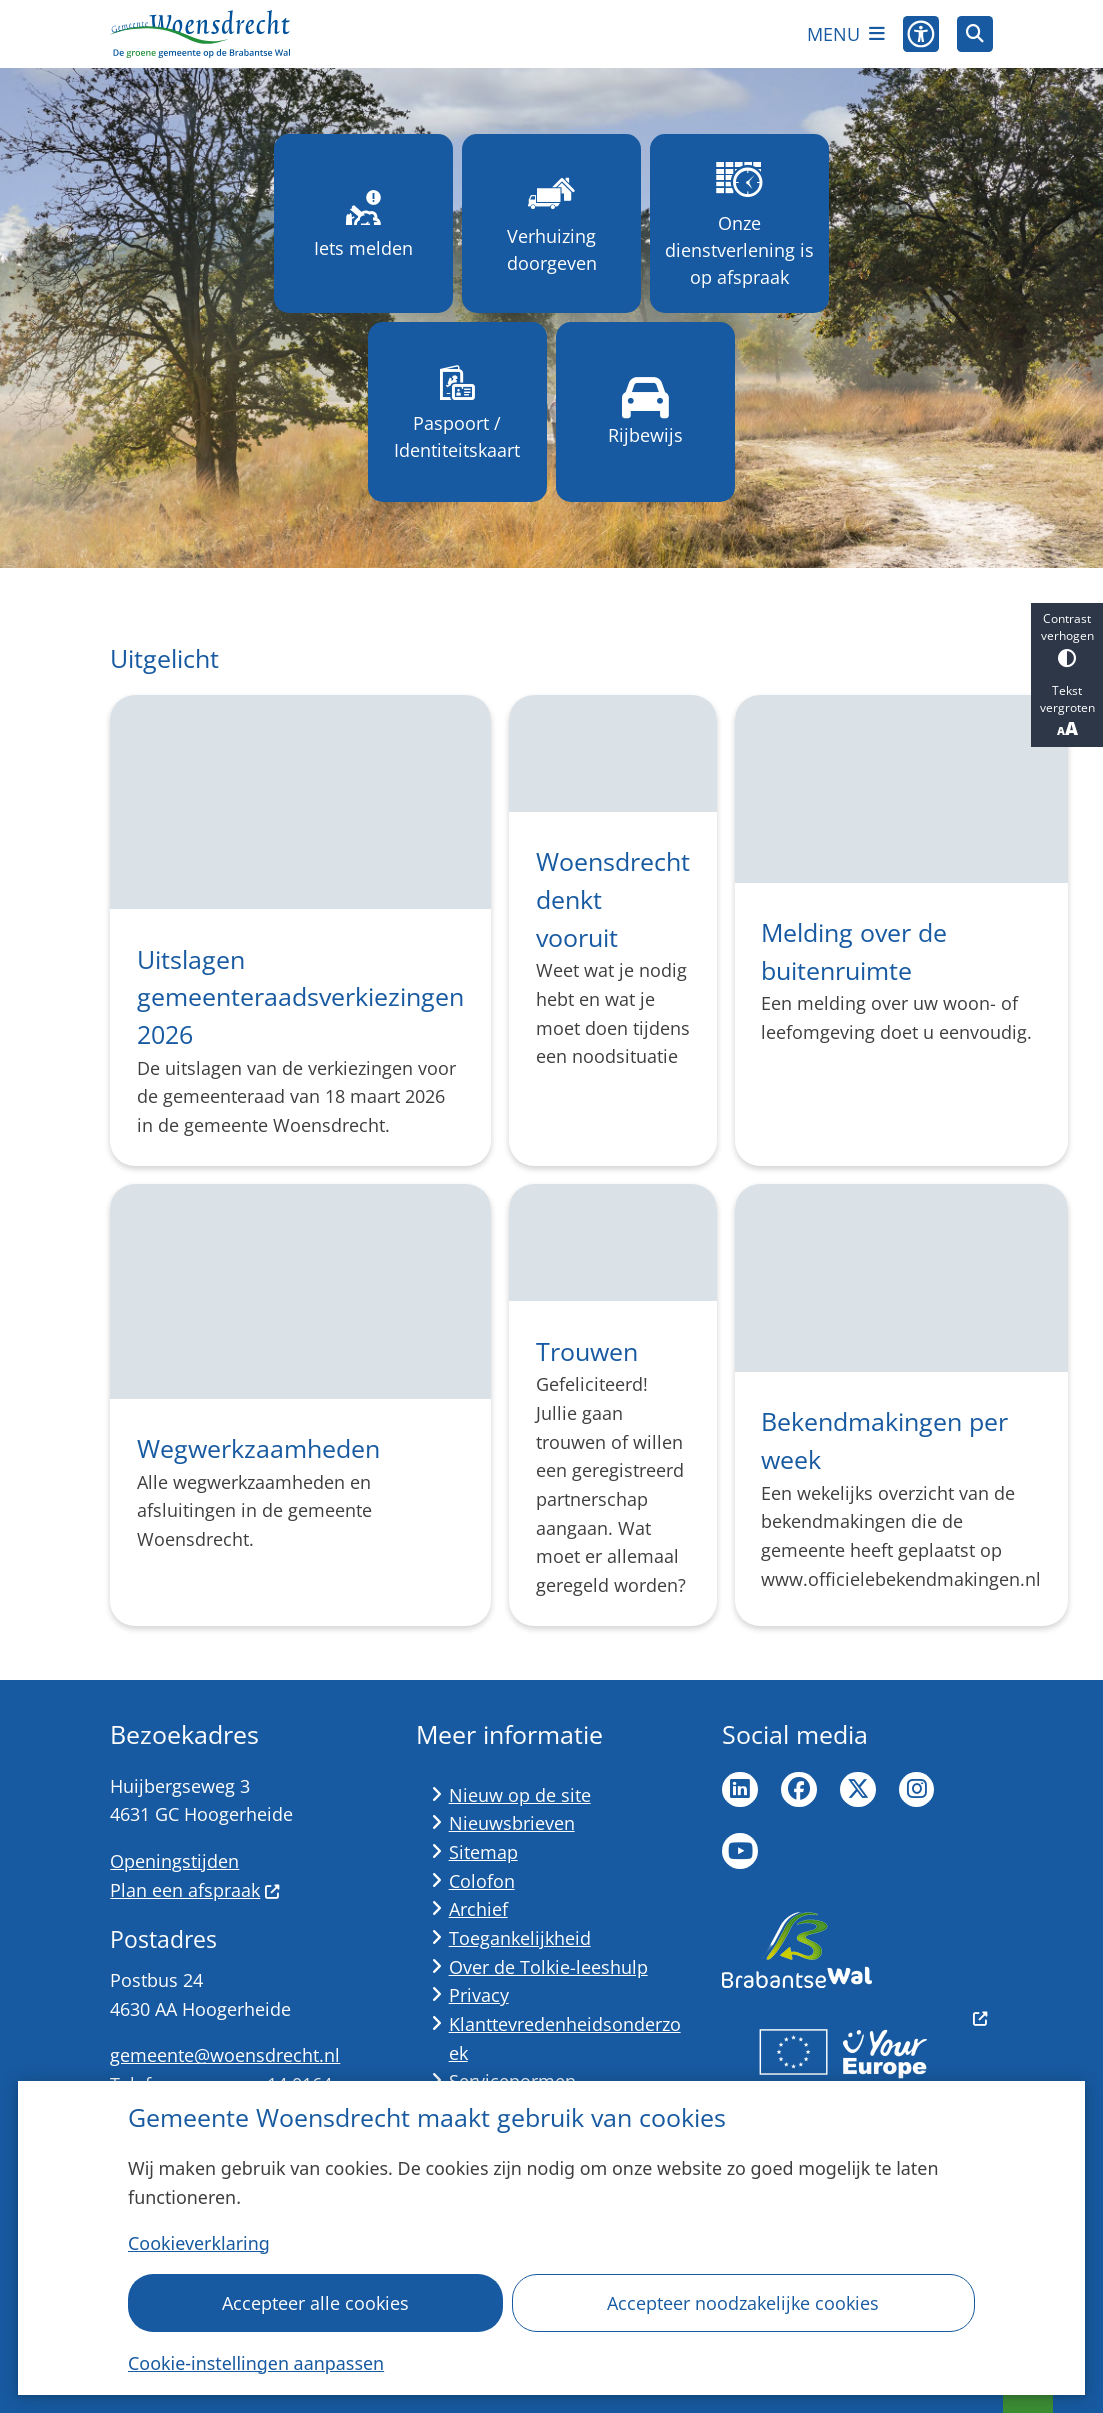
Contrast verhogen (1067, 638)
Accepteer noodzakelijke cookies (744, 2303)
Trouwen (587, 1351)
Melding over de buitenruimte (854, 951)
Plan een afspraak (195, 1890)
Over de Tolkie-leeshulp (548, 1967)
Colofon (482, 1881)
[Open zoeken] (975, 34)
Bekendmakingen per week (884, 1440)
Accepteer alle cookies (315, 2303)
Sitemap (483, 1852)
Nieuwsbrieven (512, 1823)
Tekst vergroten (1067, 711)
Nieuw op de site (520, 1795)
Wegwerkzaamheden (258, 1448)
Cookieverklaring (199, 2243)
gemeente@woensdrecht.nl (225, 2055)
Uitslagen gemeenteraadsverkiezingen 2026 (300, 996)
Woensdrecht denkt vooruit (613, 898)
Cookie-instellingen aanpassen (256, 2363)
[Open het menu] (846, 34)
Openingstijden (174, 1861)
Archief (478, 1909)
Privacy (479, 1995)
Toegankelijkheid (520, 1938)
